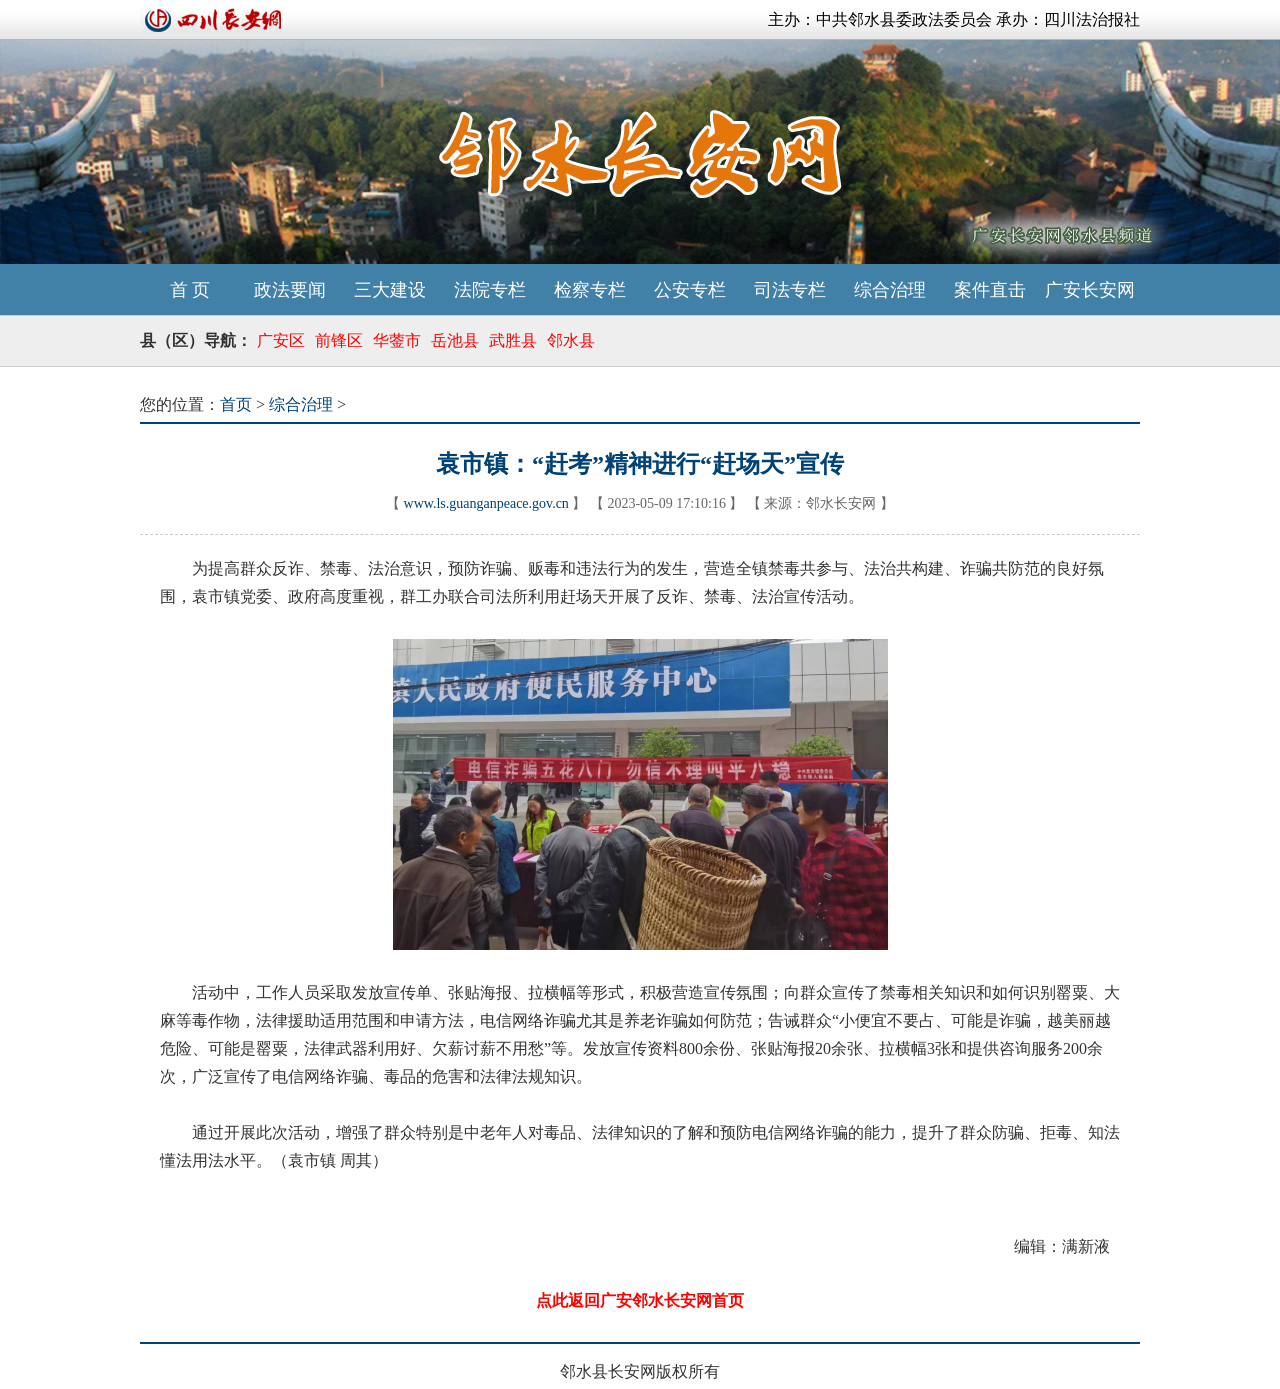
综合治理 (890, 290)
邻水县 (571, 340)
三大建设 (390, 290)
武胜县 (513, 340)
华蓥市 (397, 340)
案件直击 (990, 290)
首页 (236, 404)
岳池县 (455, 340)
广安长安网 (1090, 290)
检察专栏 (590, 290)
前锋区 (339, 340)
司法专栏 (790, 290)
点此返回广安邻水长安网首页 (640, 1300)
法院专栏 (490, 290)
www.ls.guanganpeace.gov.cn (486, 503)
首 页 (190, 290)
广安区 (281, 340)
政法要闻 (290, 290)
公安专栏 (690, 290)
